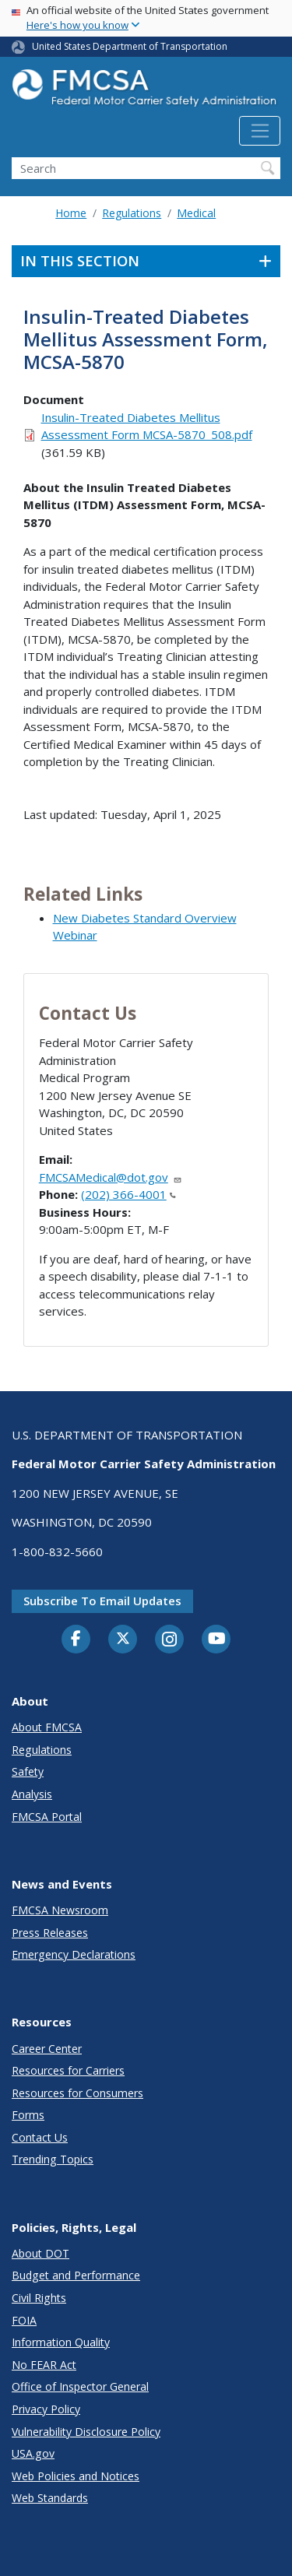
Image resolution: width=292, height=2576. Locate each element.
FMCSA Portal (47, 1816)
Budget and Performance (76, 2275)
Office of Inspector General (80, 2386)
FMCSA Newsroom (60, 1910)
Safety (28, 1771)
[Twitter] (123, 1638)
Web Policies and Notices (75, 2476)
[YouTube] (216, 1639)
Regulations (131, 213)
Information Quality (61, 2342)
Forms (28, 2114)
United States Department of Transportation (129, 46)
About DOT (40, 2253)
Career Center (47, 2048)
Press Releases (50, 1932)
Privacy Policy (46, 2409)
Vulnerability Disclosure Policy (86, 2431)
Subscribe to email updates (102, 1600)
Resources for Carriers (68, 2070)
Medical (196, 213)
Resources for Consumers (77, 2093)
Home (70, 213)
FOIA (24, 2320)
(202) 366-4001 (128, 1194)
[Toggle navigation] (259, 131)
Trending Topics (52, 2159)
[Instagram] (170, 1641)
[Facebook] (76, 1639)
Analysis (32, 1794)
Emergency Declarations (73, 1954)
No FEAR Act (44, 2364)
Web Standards (50, 2497)
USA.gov (33, 2453)
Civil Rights (39, 2297)
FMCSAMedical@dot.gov (110, 1177)
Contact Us (40, 2137)
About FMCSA (47, 1727)
